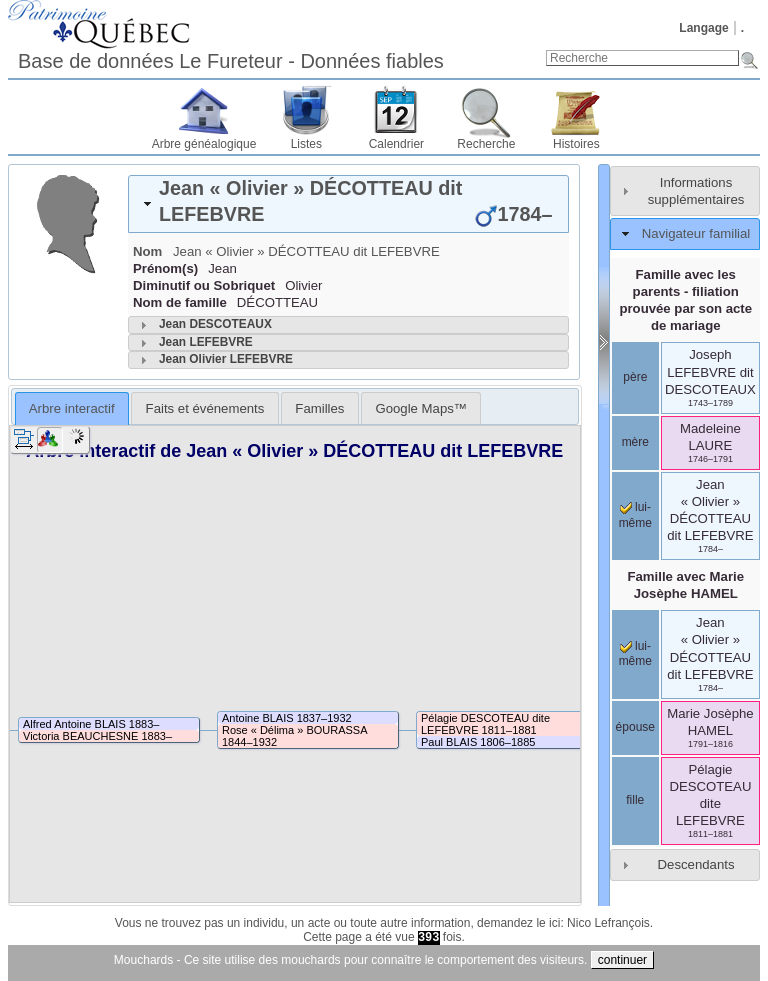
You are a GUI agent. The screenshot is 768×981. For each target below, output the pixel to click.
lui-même (635, 654)
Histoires (576, 144)
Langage (703, 28)
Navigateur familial (696, 233)
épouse (635, 727)
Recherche (486, 144)
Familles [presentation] (319, 408)
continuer (622, 960)
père (635, 377)
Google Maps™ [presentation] (421, 408)
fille (635, 800)
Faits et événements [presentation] (205, 408)
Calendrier (396, 144)
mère (635, 442)
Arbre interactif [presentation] (72, 408)
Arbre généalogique (204, 144)
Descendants (696, 864)
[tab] (348, 204)
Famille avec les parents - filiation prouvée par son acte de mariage (685, 300)
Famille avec (685, 585)
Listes (306, 144)
